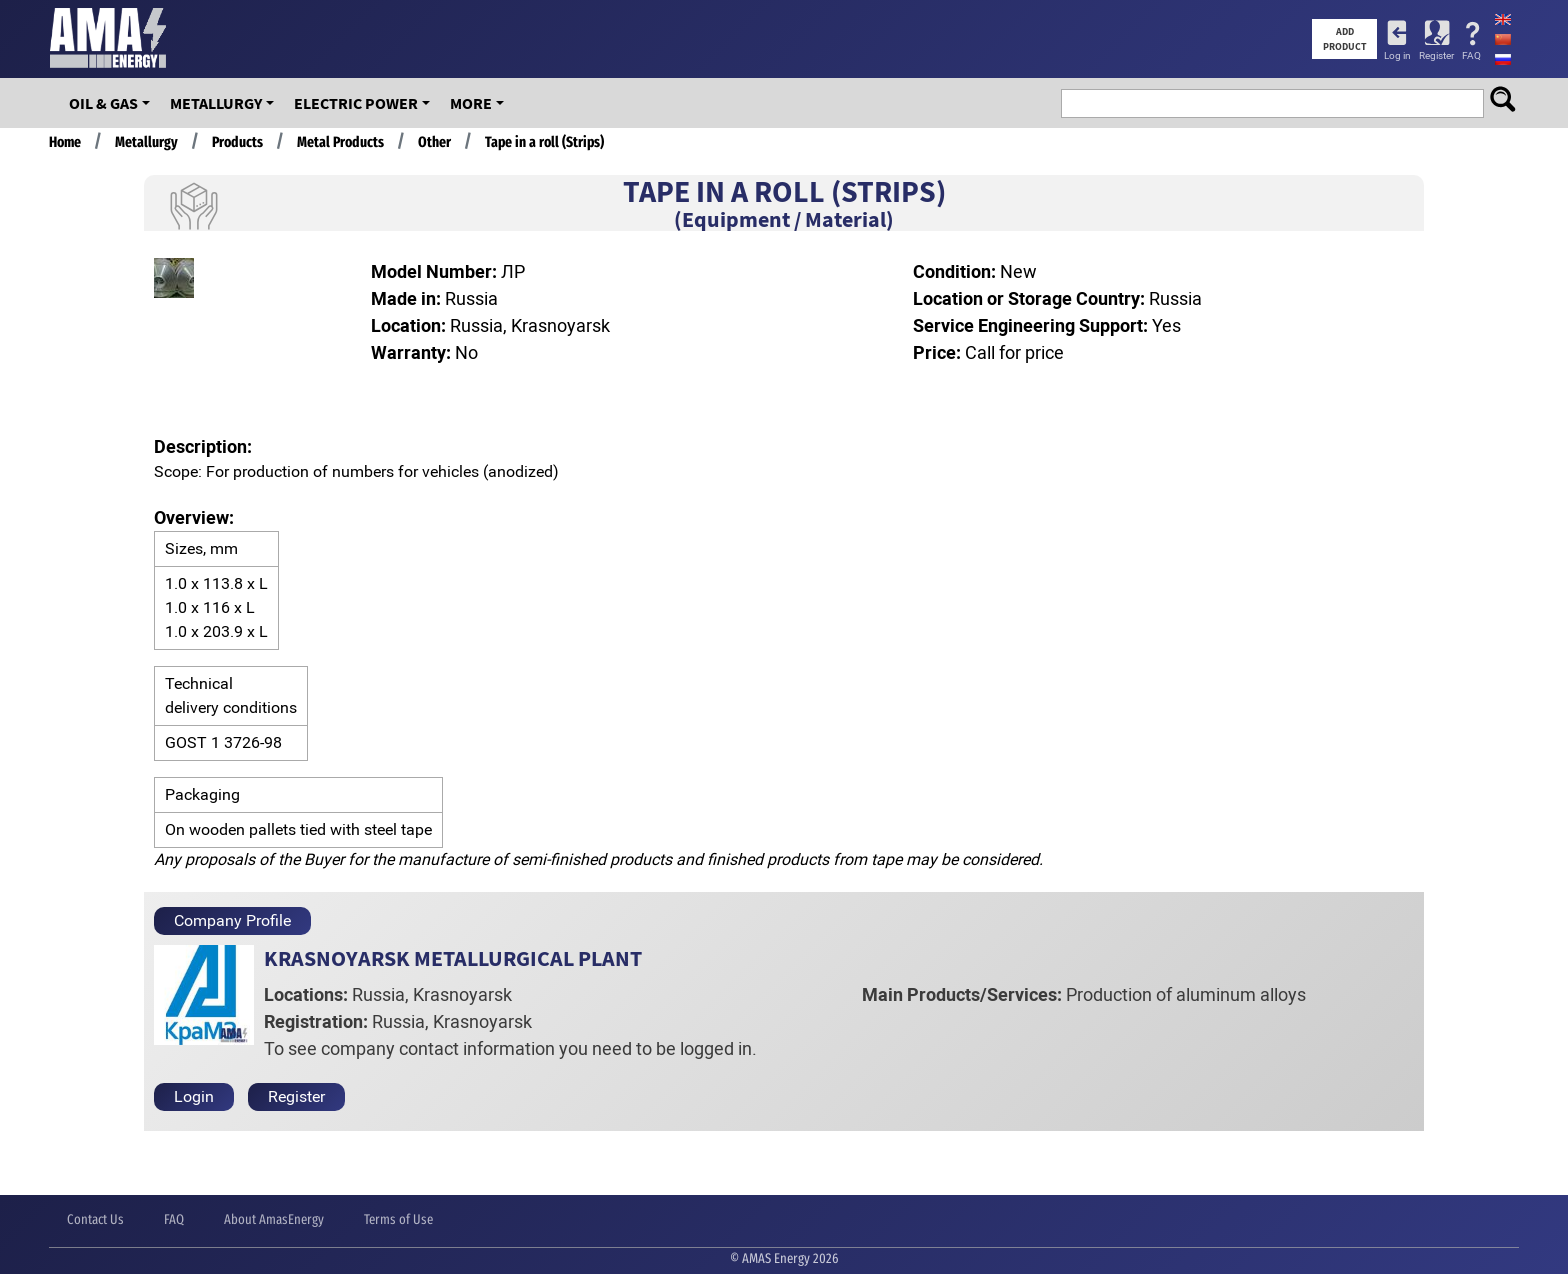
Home (65, 142)
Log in (1397, 55)
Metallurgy (216, 103)
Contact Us (95, 1219)
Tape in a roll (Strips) (544, 142)
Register (1436, 55)
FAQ (1471, 55)
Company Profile (232, 920)
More (471, 103)
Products (237, 142)
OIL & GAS (103, 103)
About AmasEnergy (274, 1219)
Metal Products (340, 142)
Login (194, 1096)
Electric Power (356, 103)
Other (434, 142)
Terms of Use (398, 1219)
